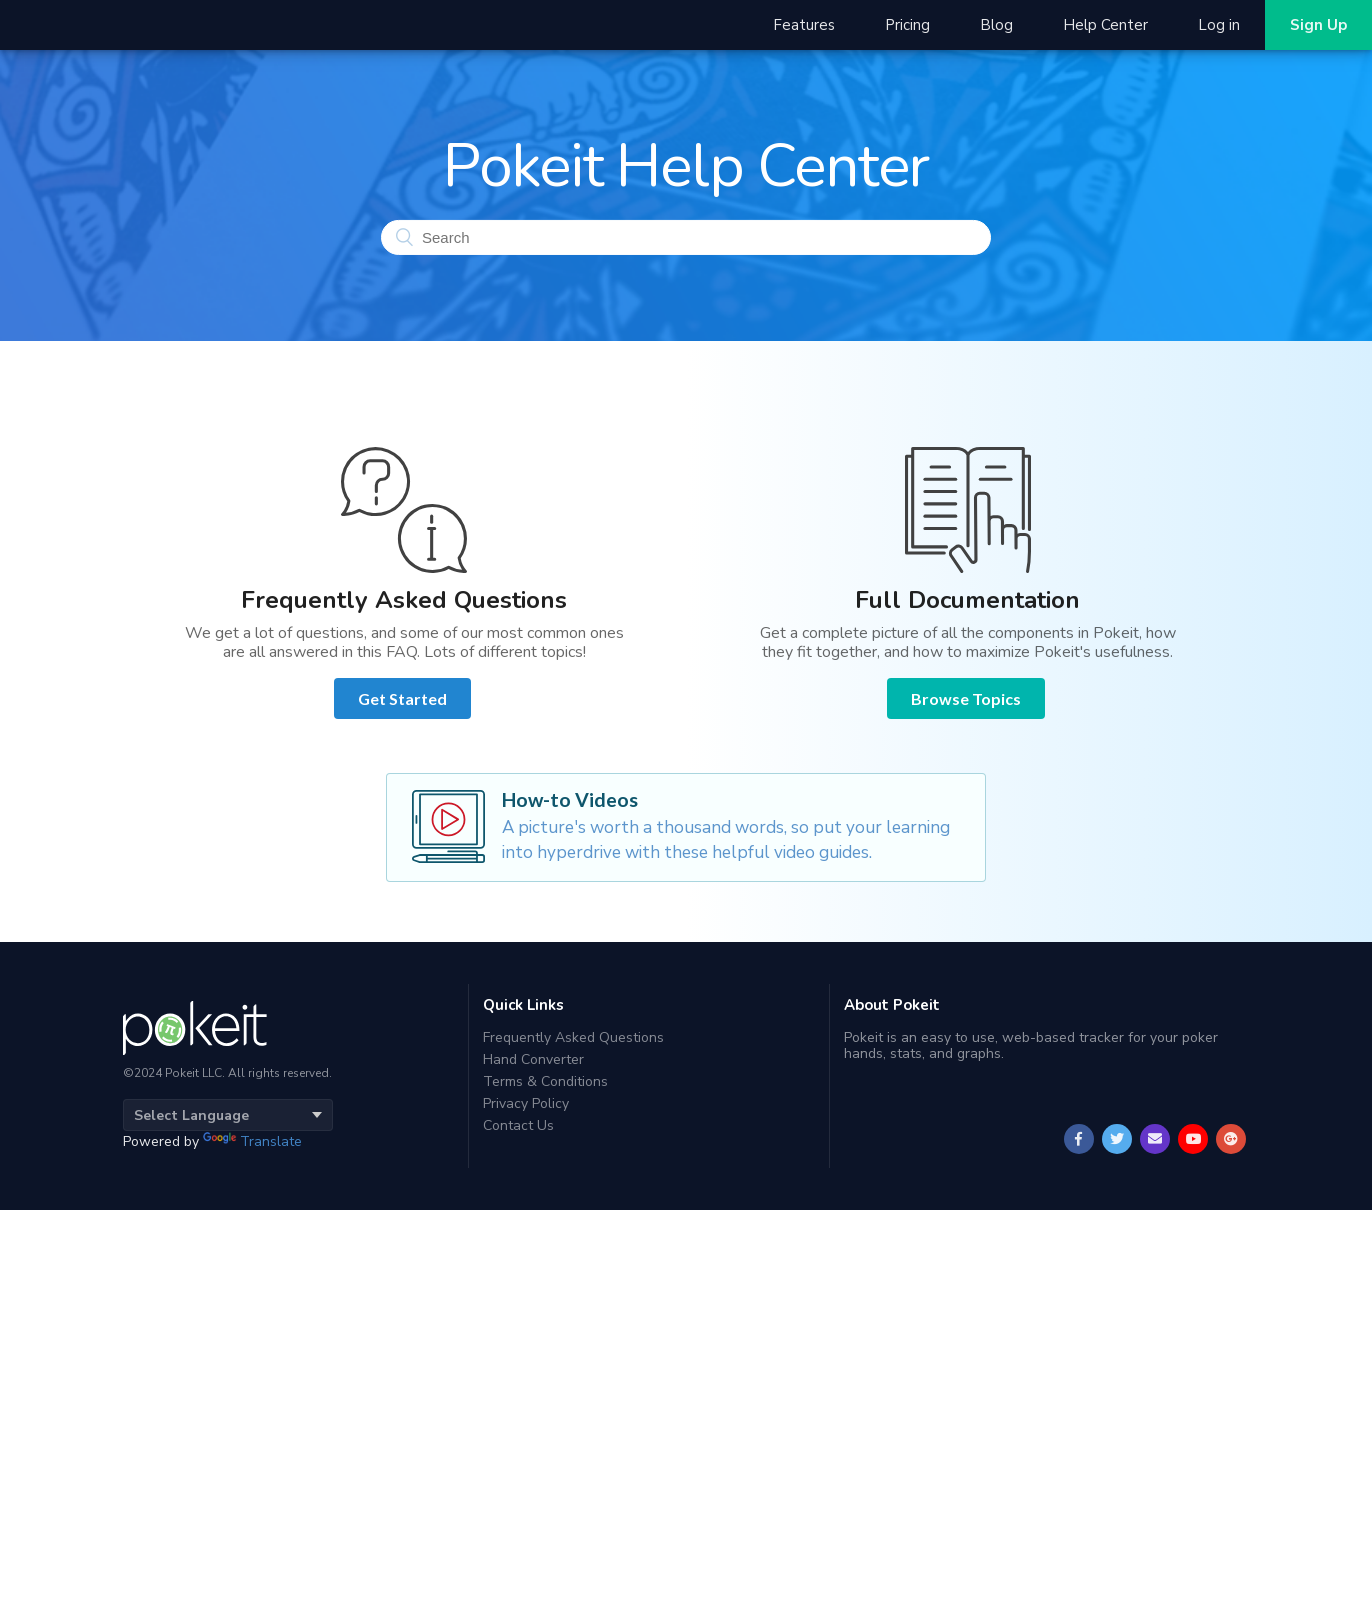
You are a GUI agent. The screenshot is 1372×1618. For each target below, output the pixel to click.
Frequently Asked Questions (573, 1038)
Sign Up (1318, 25)
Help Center (1105, 25)
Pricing (907, 25)
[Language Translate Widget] (228, 1115)
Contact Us (518, 1125)
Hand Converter (533, 1059)
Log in (1219, 25)
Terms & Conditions (545, 1081)
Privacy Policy (526, 1103)
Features (804, 25)
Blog (996, 25)
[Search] (686, 237)
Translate (252, 1141)
